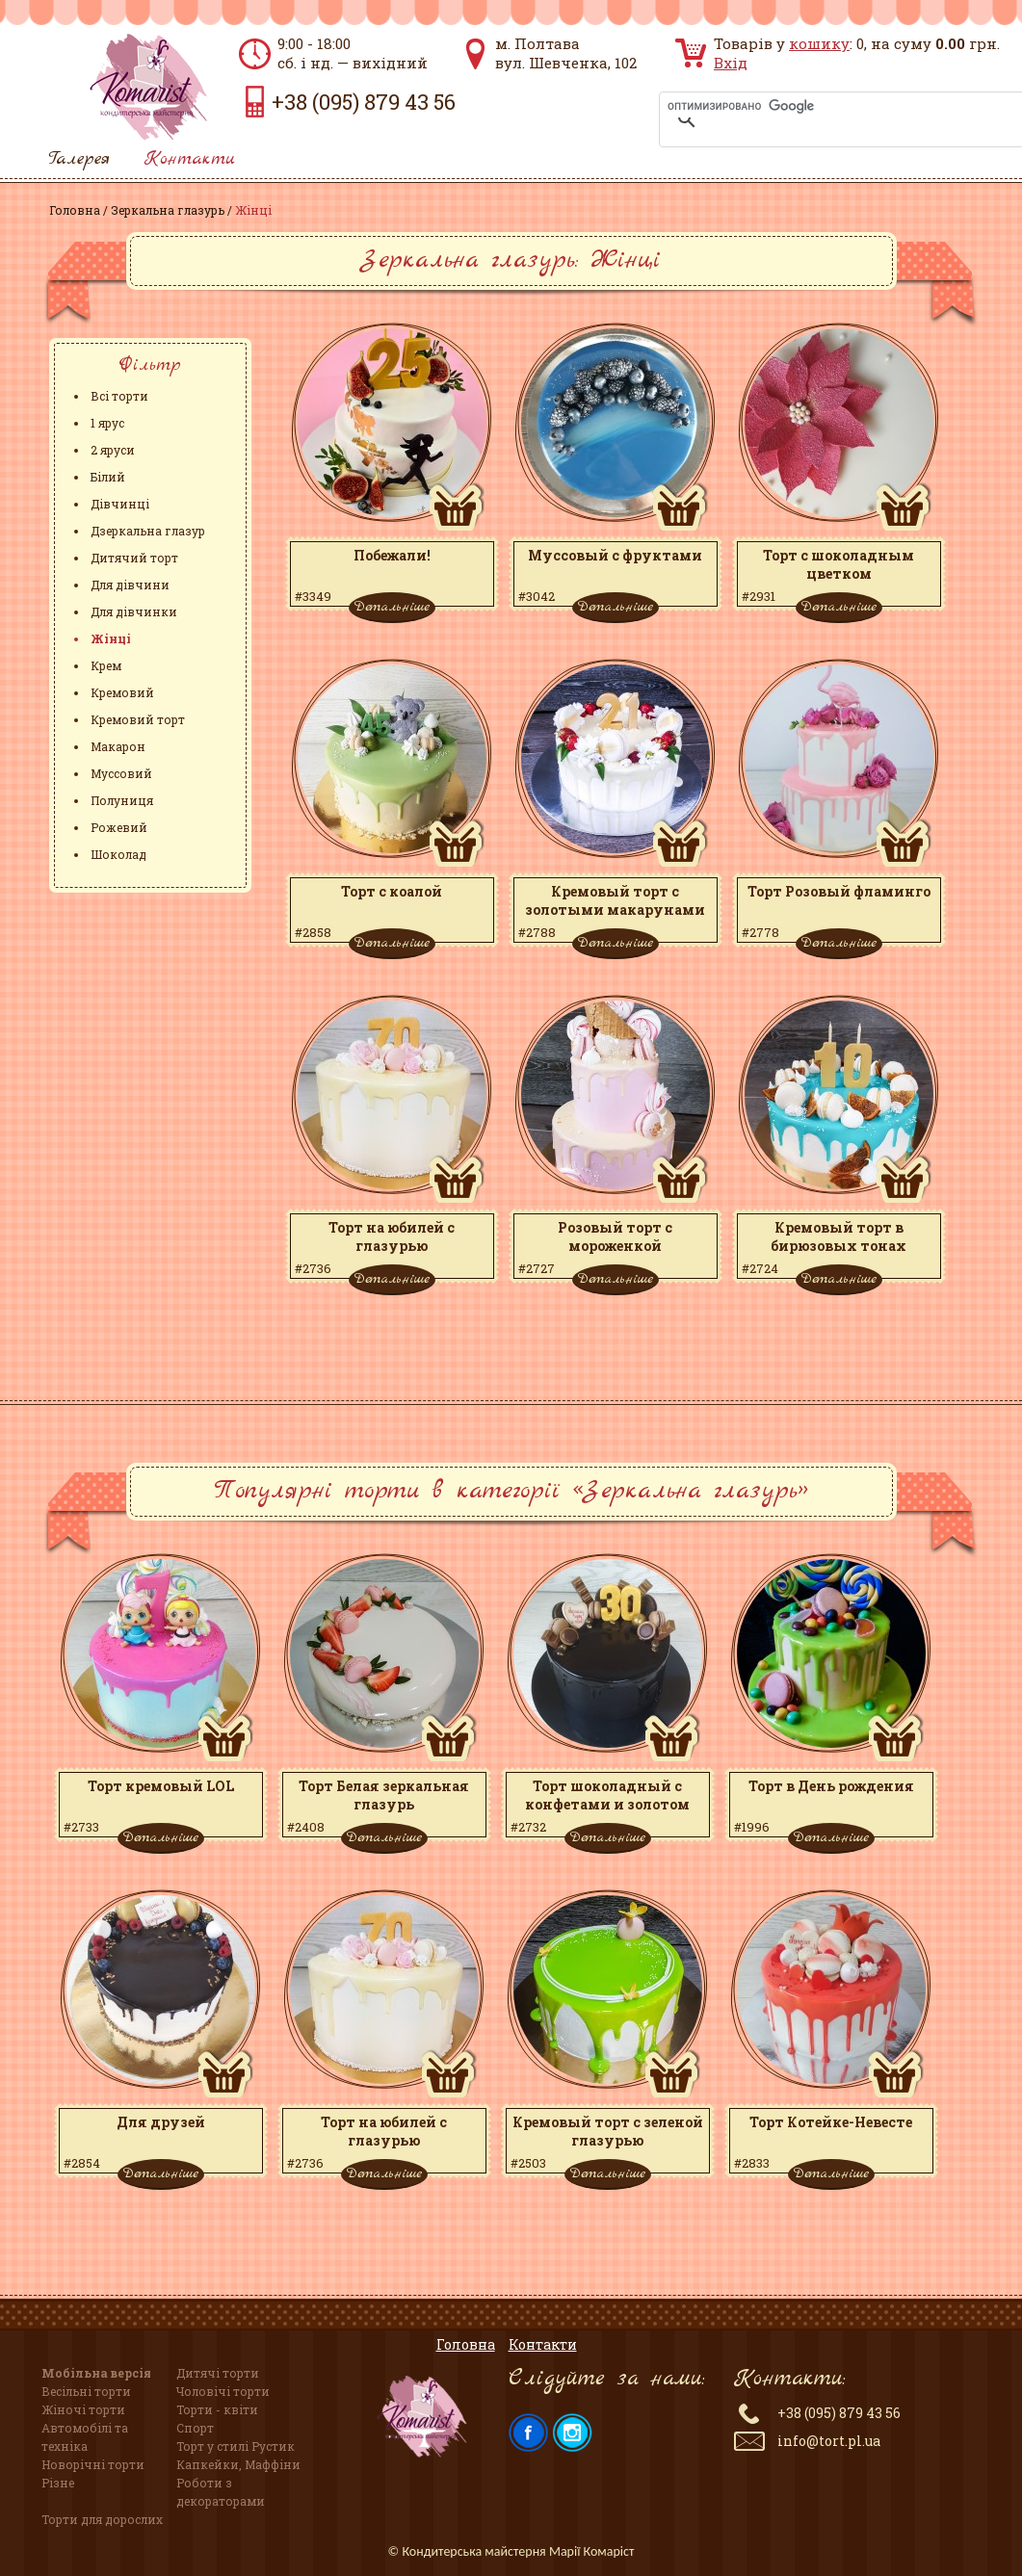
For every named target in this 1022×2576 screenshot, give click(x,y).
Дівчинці (120, 503)
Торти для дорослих (102, 2519)
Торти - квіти (217, 2409)
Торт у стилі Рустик (235, 2446)
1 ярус (107, 422)
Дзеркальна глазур (148, 530)
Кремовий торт (138, 719)
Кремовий (122, 692)
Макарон (118, 746)
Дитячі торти (217, 2373)
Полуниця (122, 800)
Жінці (111, 638)
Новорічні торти (92, 2464)
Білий (108, 476)
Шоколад (118, 854)
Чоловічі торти (223, 2391)
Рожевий (119, 827)
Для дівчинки (134, 611)
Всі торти (119, 395)
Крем (106, 665)
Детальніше (392, 606)
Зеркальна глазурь (167, 210)
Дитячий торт (134, 557)
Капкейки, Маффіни (238, 2464)
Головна (74, 210)
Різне (57, 2482)
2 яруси (113, 449)
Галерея (79, 159)
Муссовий (121, 773)
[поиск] (817, 105)
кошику (819, 43)
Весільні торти (86, 2391)
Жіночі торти (83, 2409)
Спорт (195, 2427)
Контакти (189, 159)
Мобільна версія (96, 2373)
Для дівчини (130, 584)
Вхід (730, 62)
